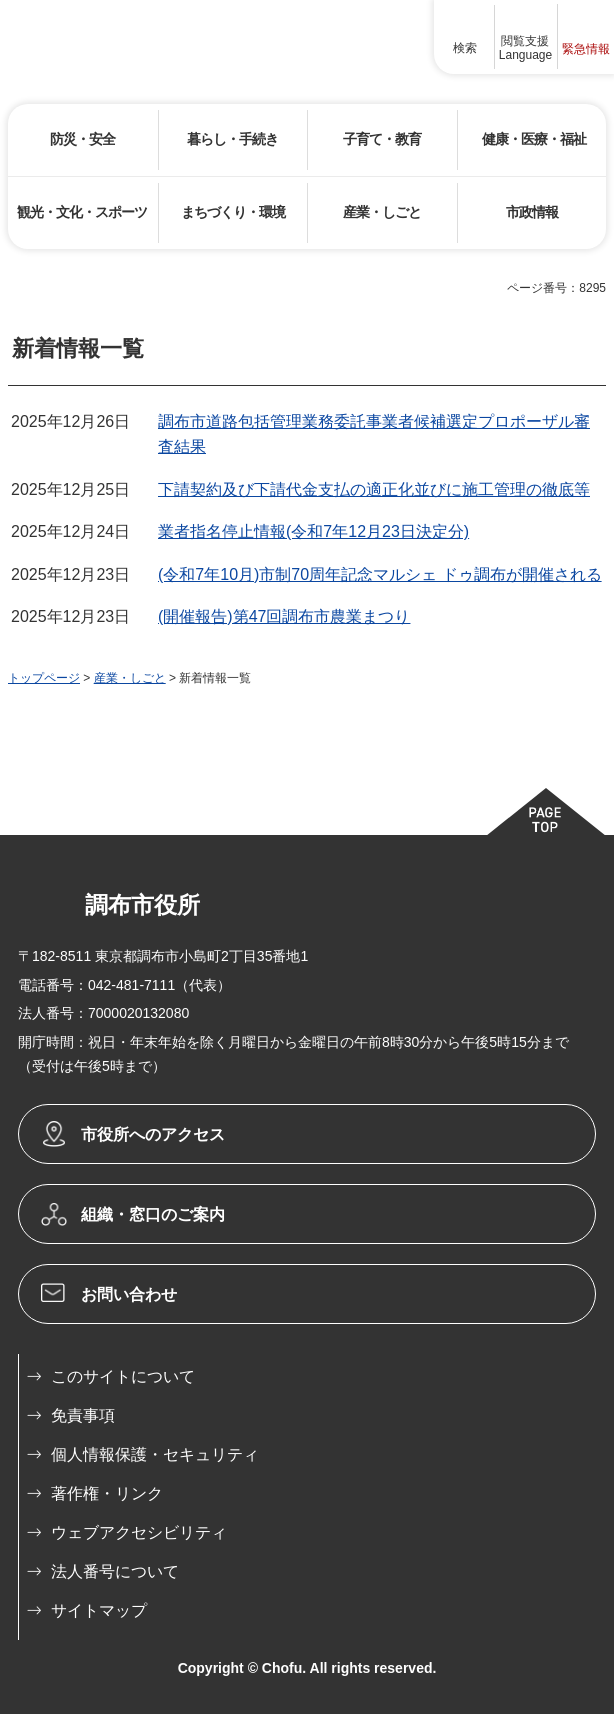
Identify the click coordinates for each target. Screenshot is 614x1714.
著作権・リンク (107, 1493)
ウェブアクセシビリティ (139, 1532)
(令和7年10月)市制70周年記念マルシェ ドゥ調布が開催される (380, 574)
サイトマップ (99, 1610)
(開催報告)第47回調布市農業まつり (284, 616)
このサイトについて (123, 1376)
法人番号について (115, 1571)
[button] (465, 37)
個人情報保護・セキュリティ (155, 1454)
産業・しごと (130, 678)
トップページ (44, 678)
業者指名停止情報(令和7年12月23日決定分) (313, 531)
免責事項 (83, 1415)
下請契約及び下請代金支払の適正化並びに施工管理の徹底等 (374, 489)
